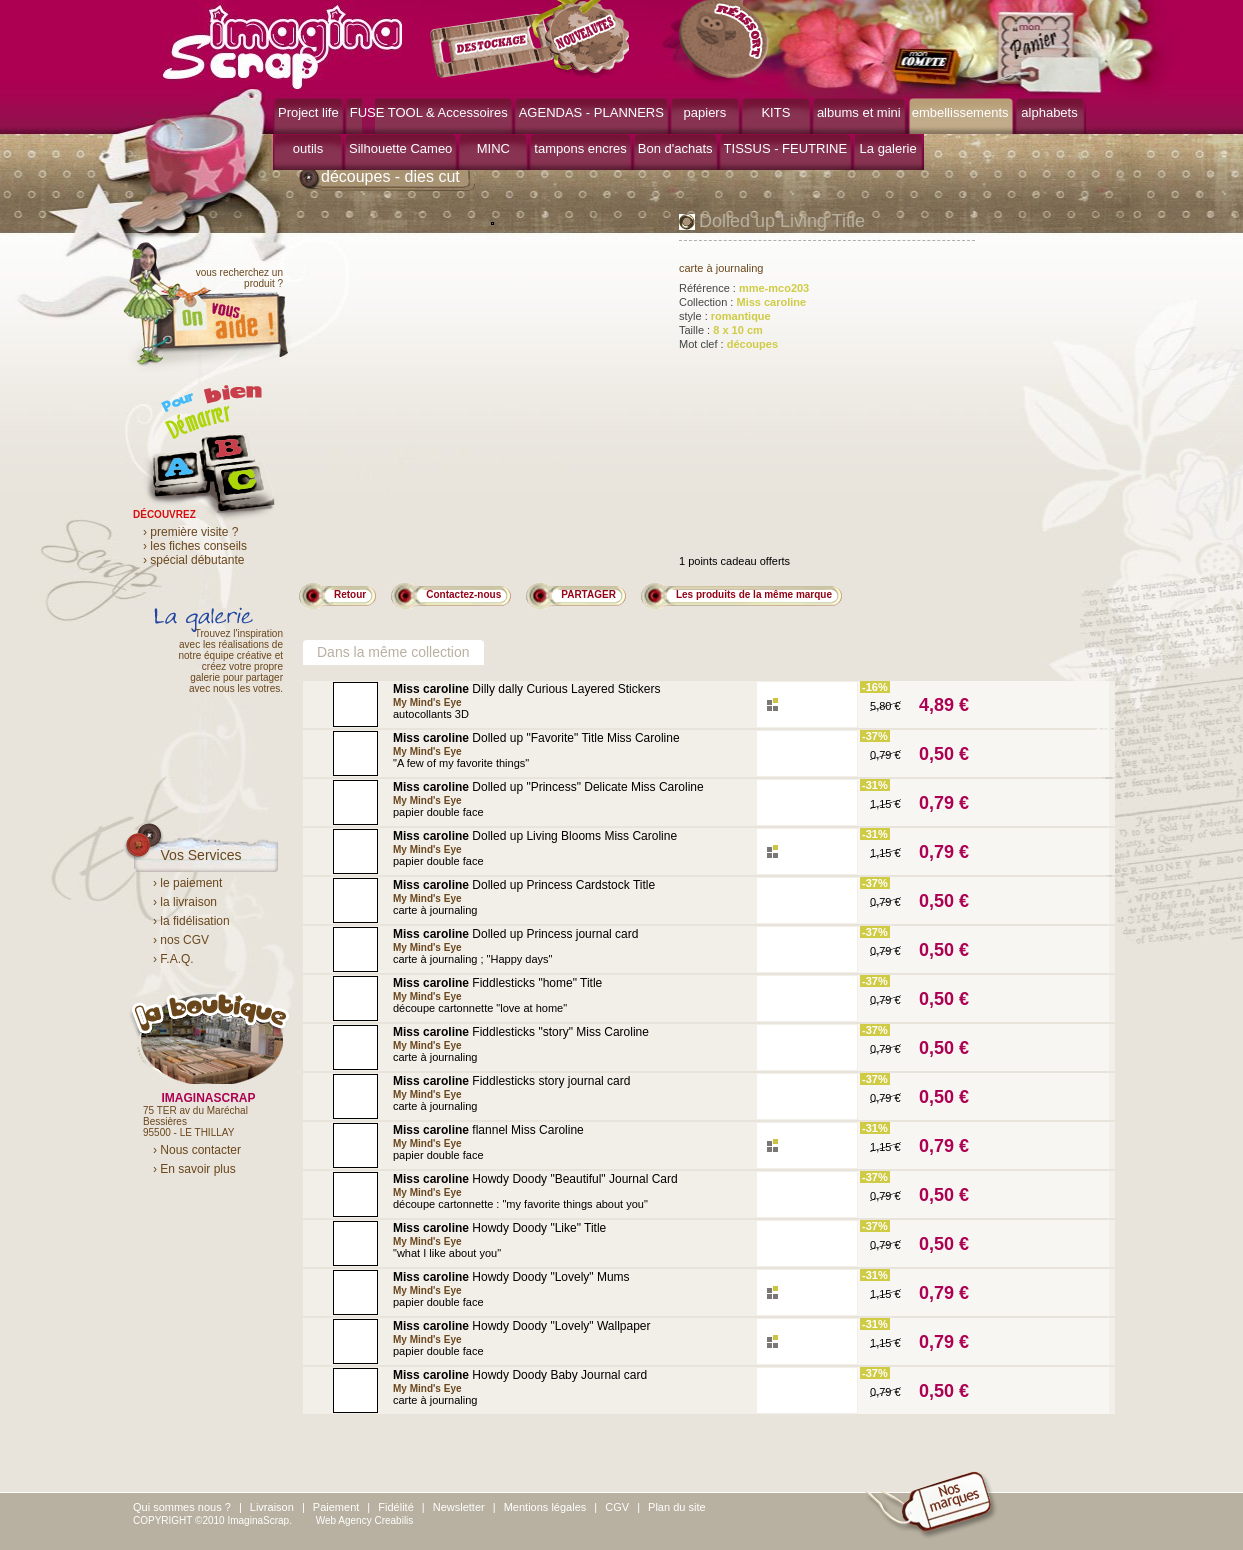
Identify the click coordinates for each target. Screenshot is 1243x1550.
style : (725, 316)
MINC (493, 148)
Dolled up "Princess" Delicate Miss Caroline (548, 787)
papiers (705, 112)
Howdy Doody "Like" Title (499, 1228)
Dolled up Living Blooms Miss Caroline (535, 836)
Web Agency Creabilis (365, 1520)
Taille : (721, 330)
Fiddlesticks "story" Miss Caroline (521, 1032)
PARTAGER (588, 594)
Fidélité (395, 1507)
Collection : (742, 302)
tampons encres (580, 148)
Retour (350, 594)
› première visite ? (190, 532)
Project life (308, 112)
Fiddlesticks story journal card (511, 1081)
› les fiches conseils (195, 546)
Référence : (744, 288)
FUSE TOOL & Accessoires (429, 112)
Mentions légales (545, 1507)
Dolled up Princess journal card (515, 934)
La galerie (888, 148)
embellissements (960, 112)
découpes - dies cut (390, 176)
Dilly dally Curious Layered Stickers (526, 689)
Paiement (336, 1507)
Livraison (272, 1507)
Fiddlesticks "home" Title (497, 983)
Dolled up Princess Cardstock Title (524, 885)
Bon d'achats (675, 148)
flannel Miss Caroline (488, 1130)
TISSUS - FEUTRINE (786, 148)
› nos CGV (181, 940)
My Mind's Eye (427, 702)
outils (308, 148)
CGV (617, 1507)
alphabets (1049, 112)
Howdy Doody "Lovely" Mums (511, 1277)
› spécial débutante (193, 560)
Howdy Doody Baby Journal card (520, 1375)
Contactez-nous (463, 594)
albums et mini (859, 112)
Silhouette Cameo (400, 148)
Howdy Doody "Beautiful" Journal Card (535, 1179)
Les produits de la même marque (754, 594)
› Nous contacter (197, 1150)
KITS (775, 112)
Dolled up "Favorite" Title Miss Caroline (536, 738)
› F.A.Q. (173, 959)
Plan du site (676, 1507)
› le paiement (187, 883)
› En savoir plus (194, 1169)
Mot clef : (728, 344)
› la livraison (185, 902)
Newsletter (459, 1507)
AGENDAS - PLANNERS (591, 112)
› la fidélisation (191, 921)
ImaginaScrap (282, 44)
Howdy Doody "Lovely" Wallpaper (522, 1326)
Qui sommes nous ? (182, 1507)
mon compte (930, 68)
